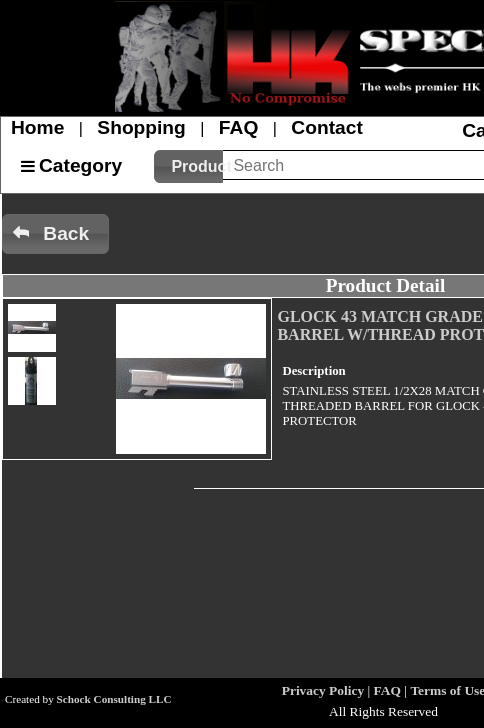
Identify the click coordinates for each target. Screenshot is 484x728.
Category (80, 165)
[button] (188, 166)
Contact (326, 127)
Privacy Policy (323, 690)
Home (37, 127)
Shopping (141, 127)
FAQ (238, 127)
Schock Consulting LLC (114, 699)
